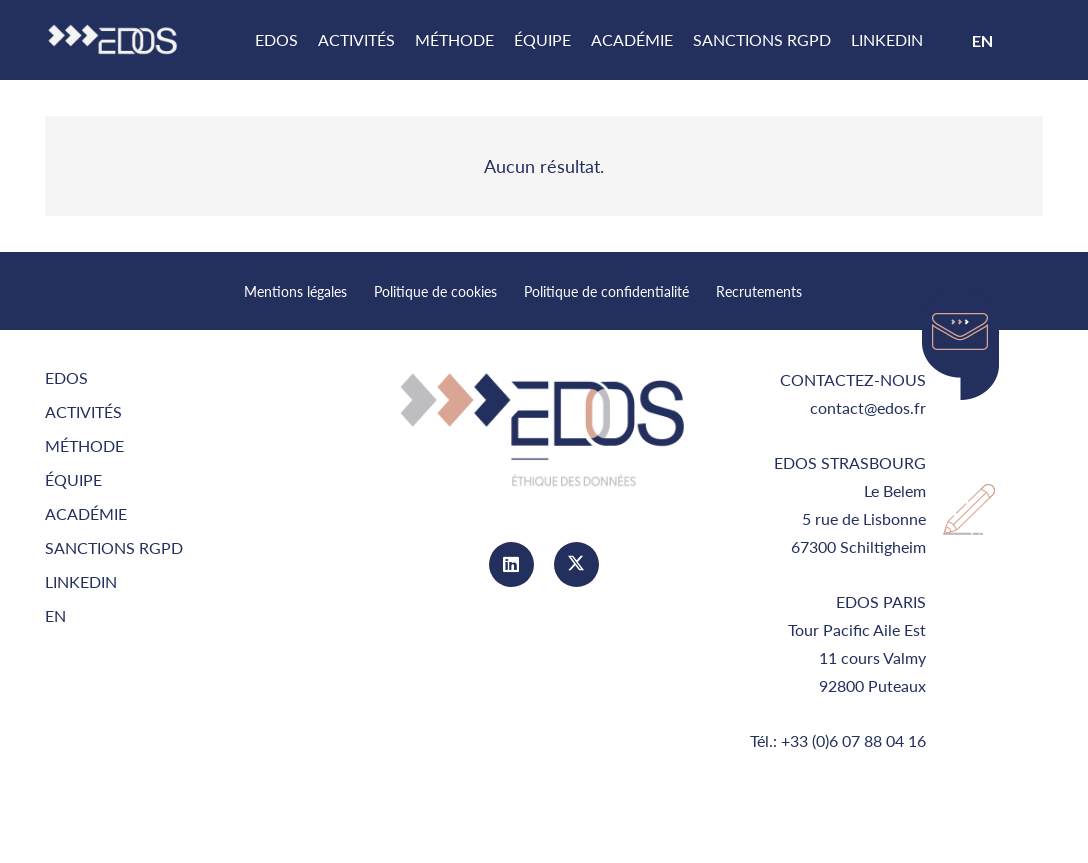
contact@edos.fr (868, 407)
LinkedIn (81, 581)
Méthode (84, 445)
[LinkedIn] (511, 564)
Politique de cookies (435, 291)
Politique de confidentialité (606, 291)
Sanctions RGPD (114, 547)
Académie (86, 513)
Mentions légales (295, 291)
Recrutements (759, 291)
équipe (73, 479)
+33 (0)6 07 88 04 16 (853, 740)
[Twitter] (576, 564)
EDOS (66, 377)
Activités (83, 411)
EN (55, 615)
